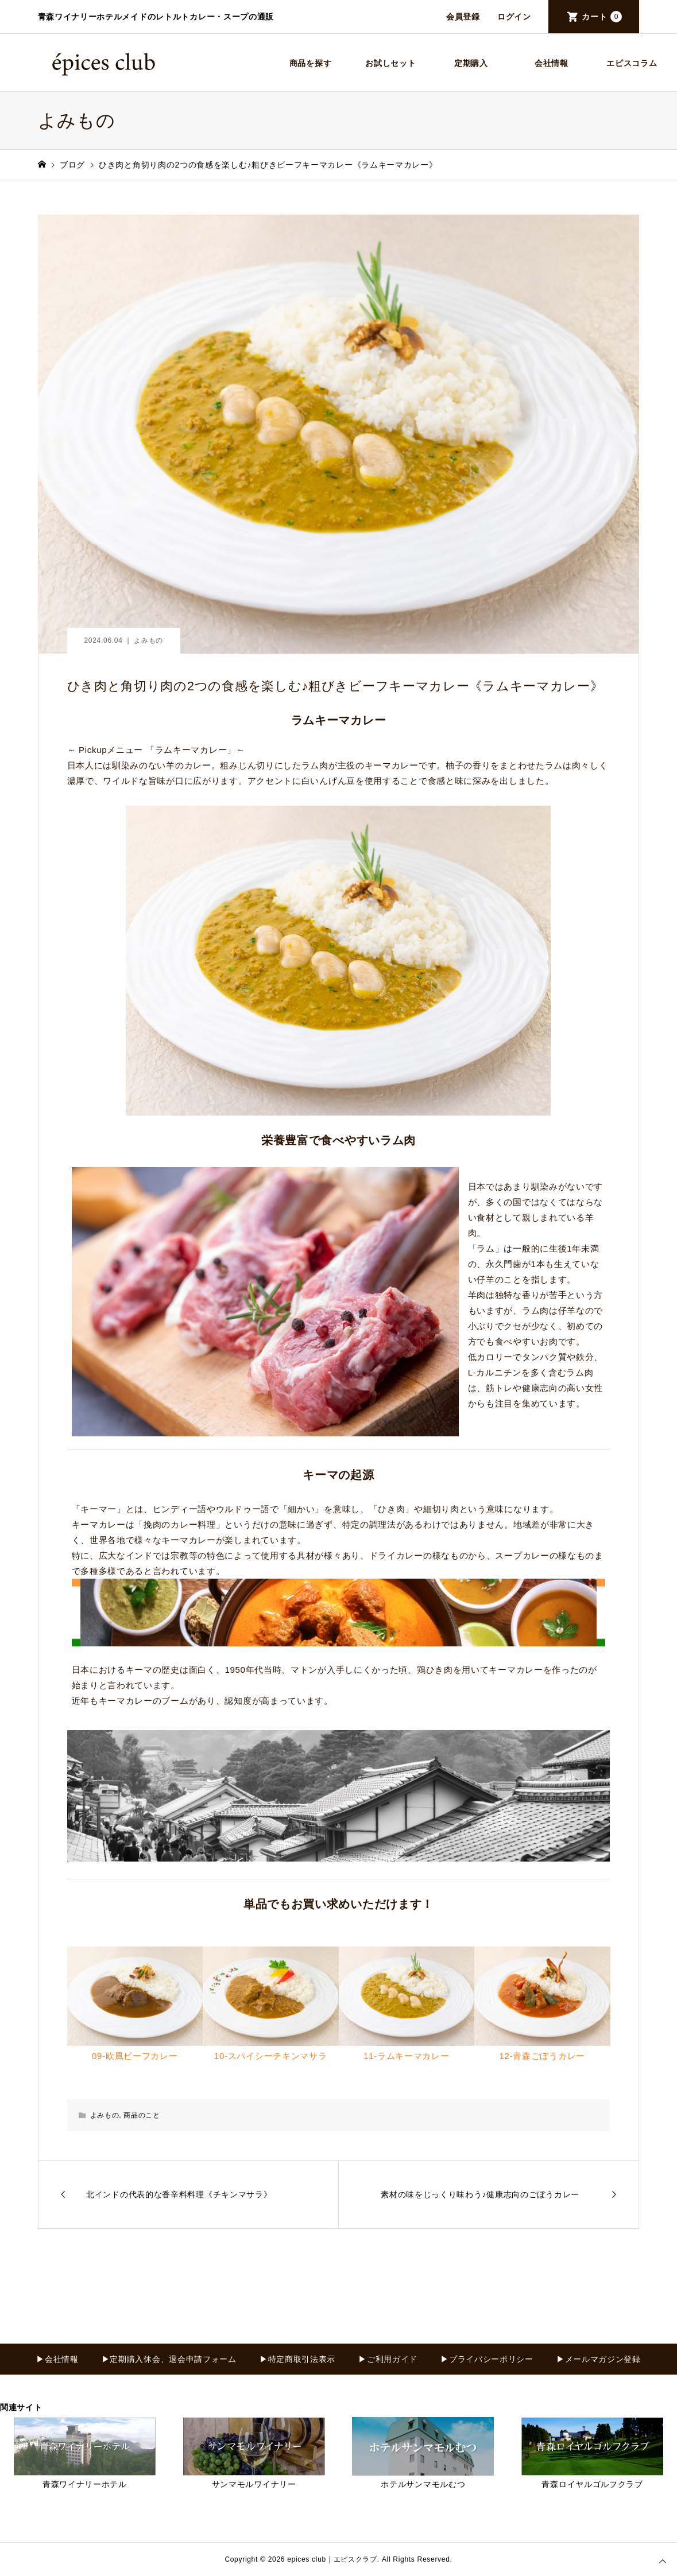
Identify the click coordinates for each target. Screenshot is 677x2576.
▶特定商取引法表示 (297, 2359)
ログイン (514, 16)
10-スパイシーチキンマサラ (270, 2056)
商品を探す (310, 63)
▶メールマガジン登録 (598, 2359)
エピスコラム (631, 63)
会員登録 (463, 16)
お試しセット (390, 63)
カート (602, 16)
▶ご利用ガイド (387, 2359)
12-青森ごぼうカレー (542, 2056)
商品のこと (141, 2115)
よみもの (148, 640)
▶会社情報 (57, 2359)
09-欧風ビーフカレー (134, 2056)
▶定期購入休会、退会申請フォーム (169, 2359)
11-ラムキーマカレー (406, 2056)
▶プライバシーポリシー (486, 2359)
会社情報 (551, 63)
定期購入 (471, 63)
